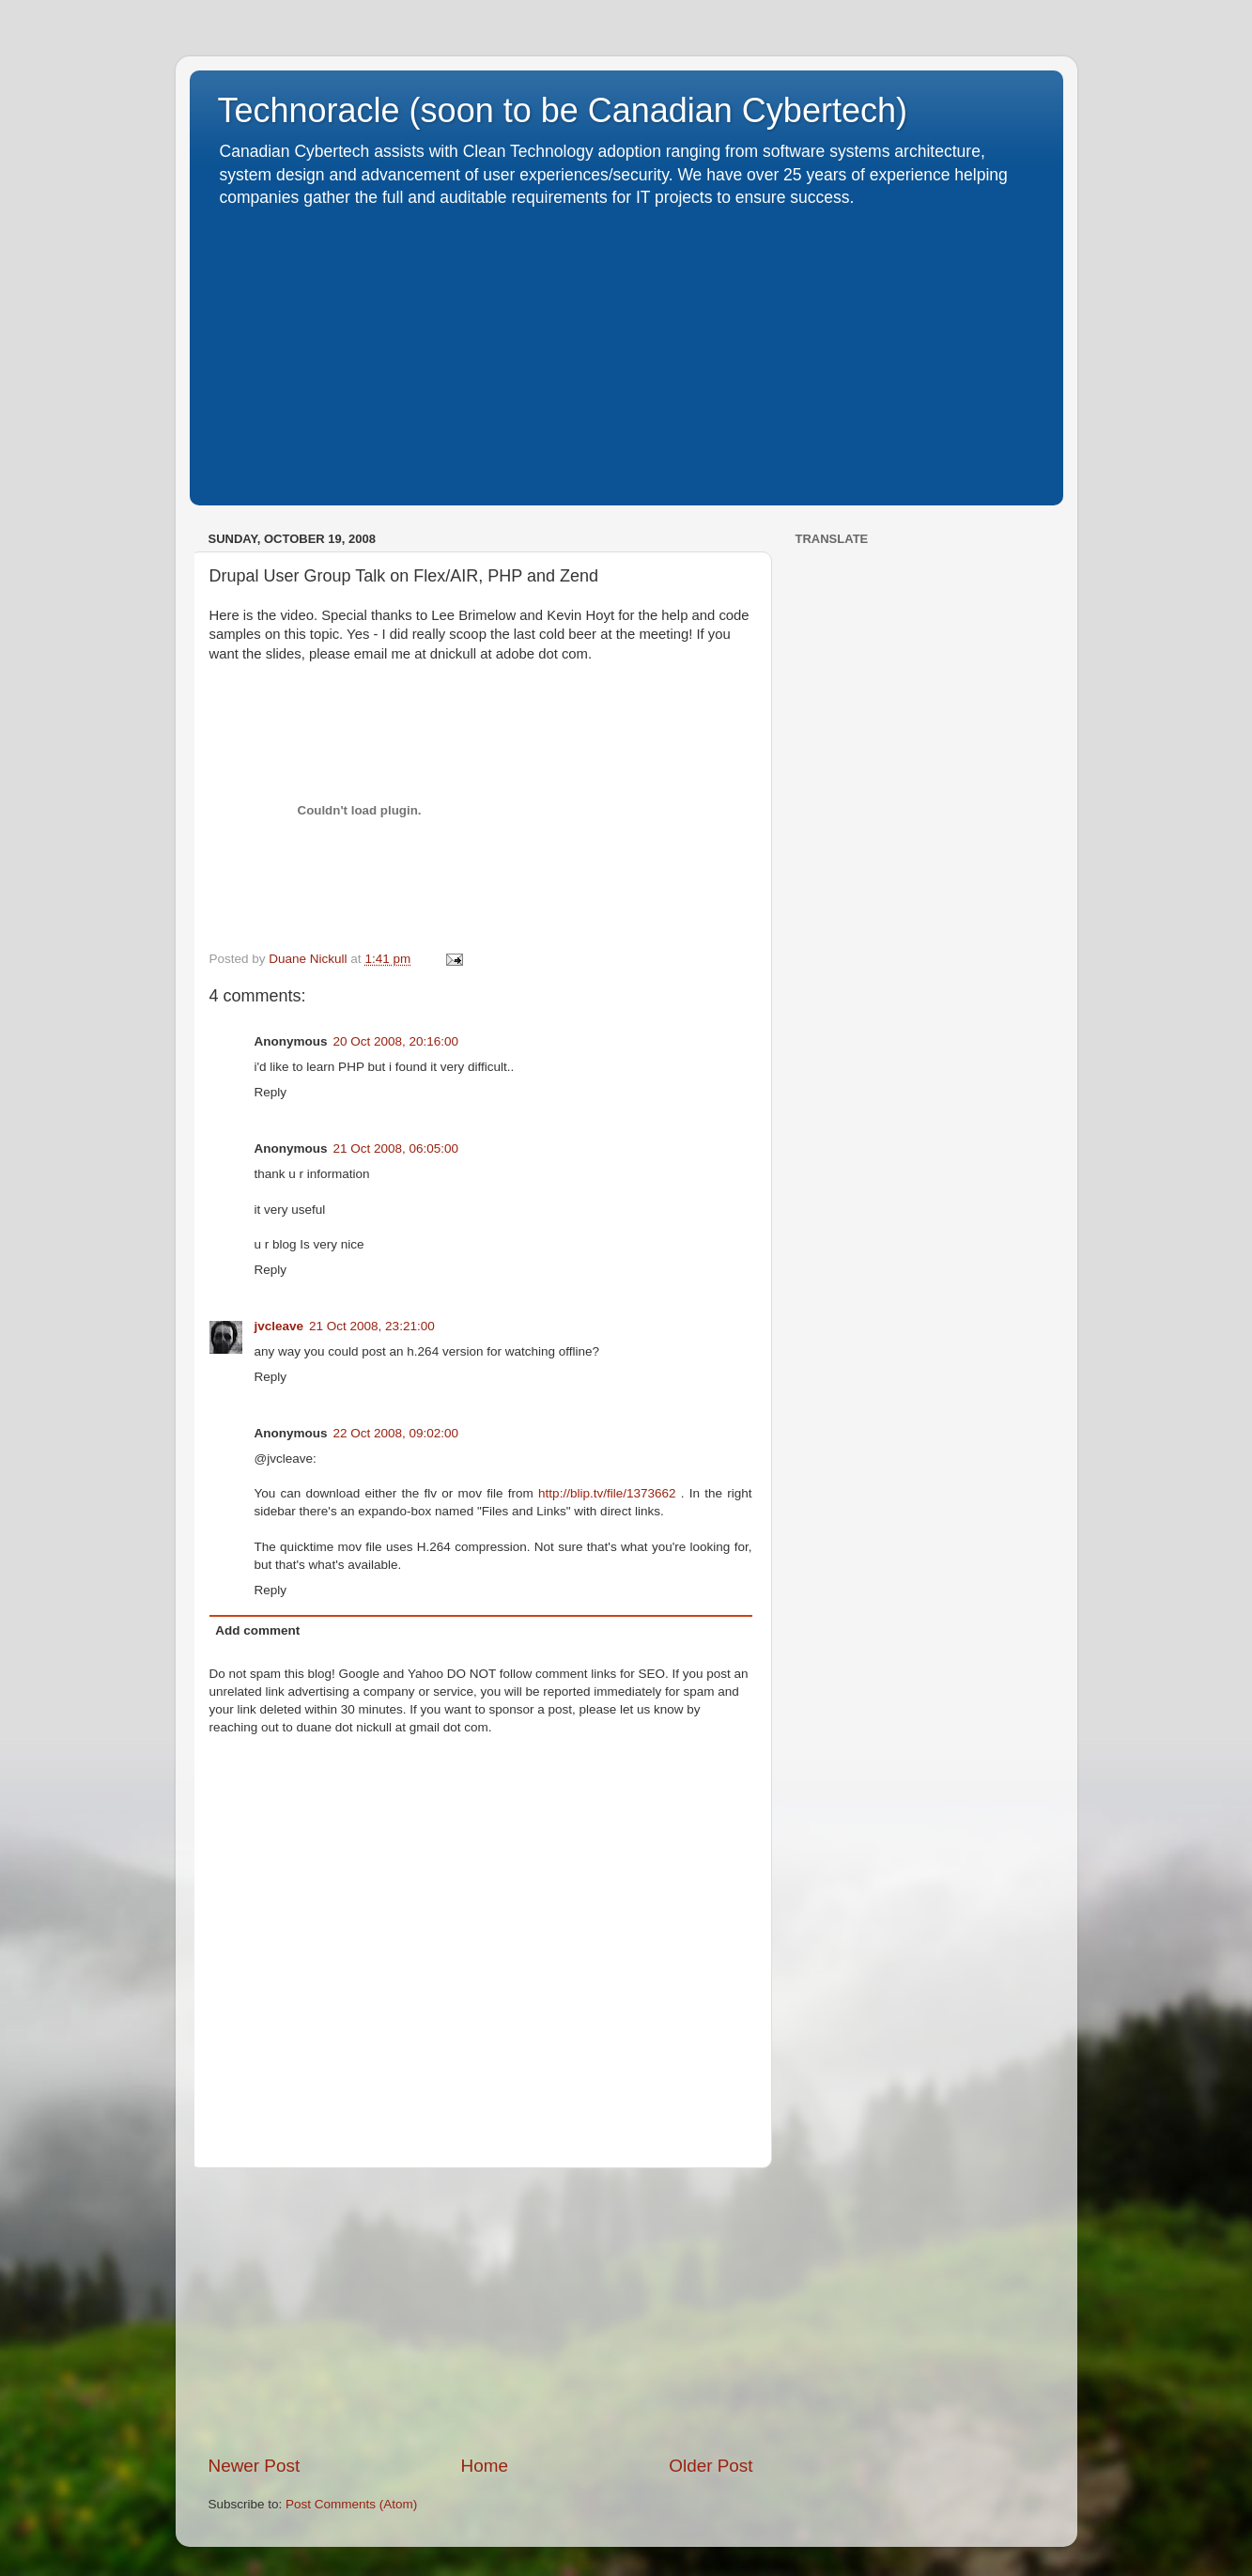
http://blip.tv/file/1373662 (609, 1493)
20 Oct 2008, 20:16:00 (396, 1041)
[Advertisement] (626, 350)
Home (484, 2465)
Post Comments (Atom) (351, 2504)
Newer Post (255, 2465)
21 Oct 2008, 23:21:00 (372, 1326)
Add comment (257, 1630)
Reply (271, 1092)
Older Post (710, 2465)
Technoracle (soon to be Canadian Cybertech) (562, 110)
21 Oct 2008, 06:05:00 (396, 1148)
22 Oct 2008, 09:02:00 (396, 1433)
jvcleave (279, 1326)
